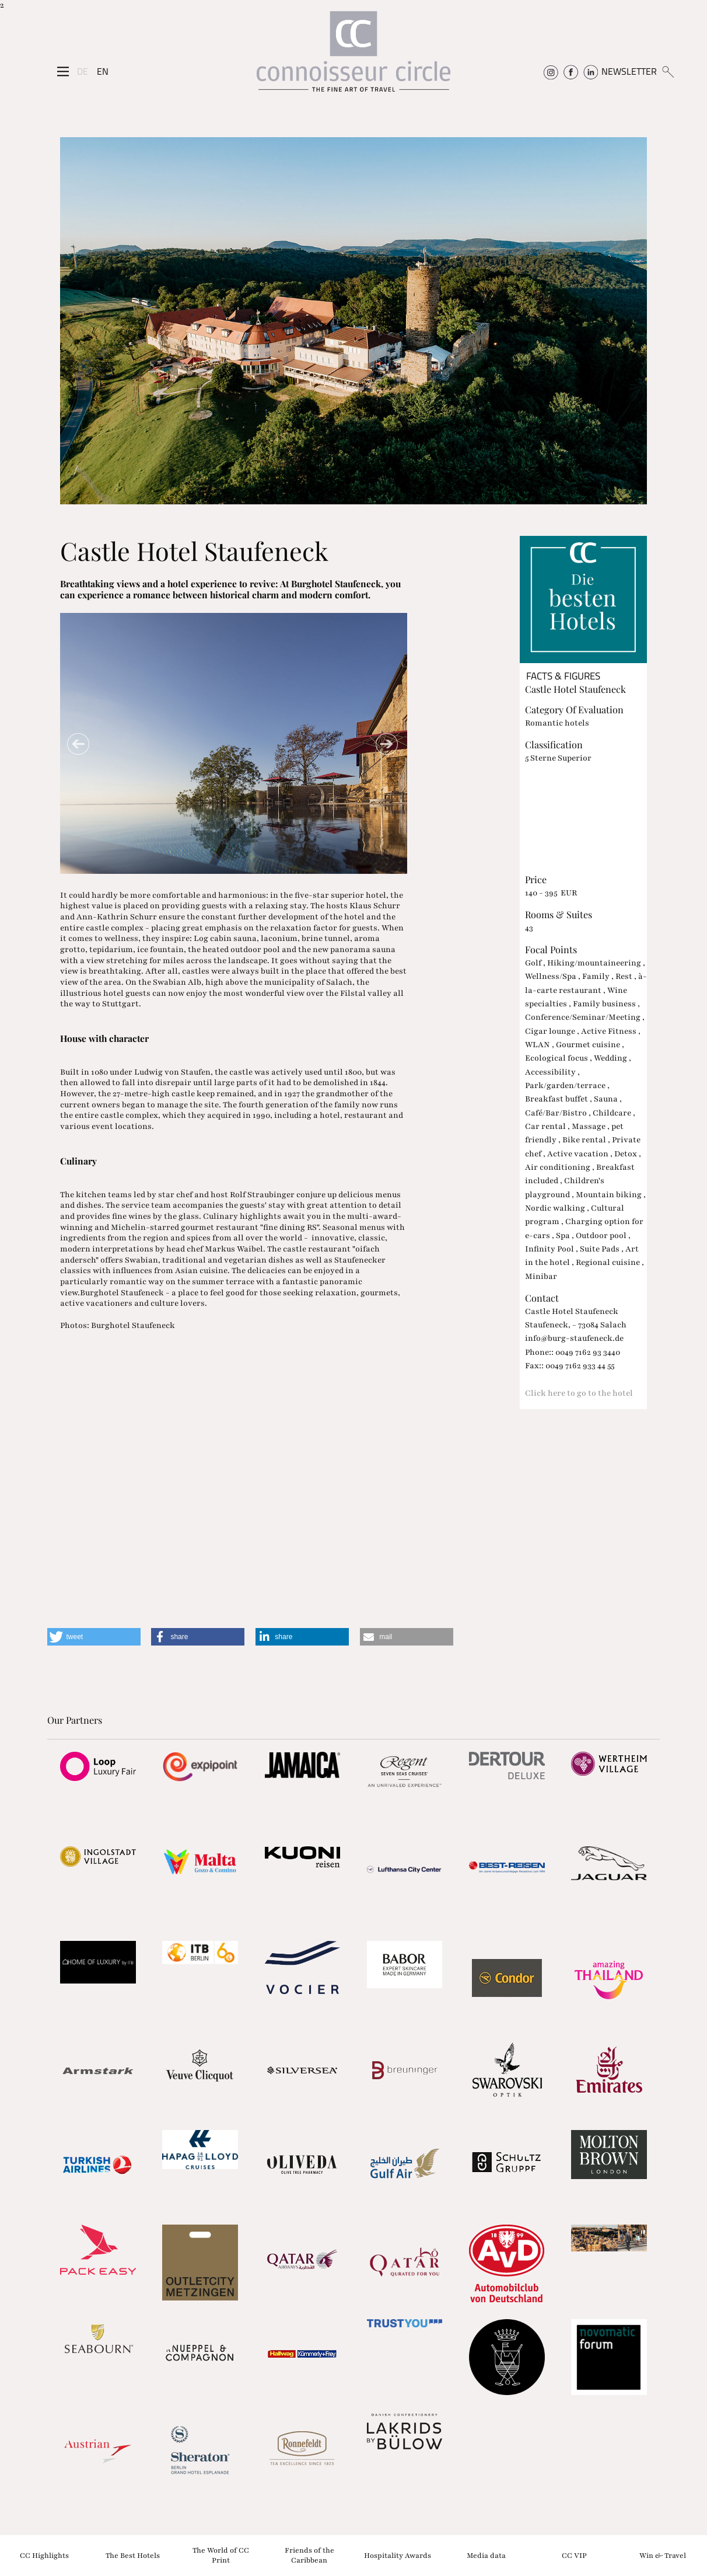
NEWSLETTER (629, 71)
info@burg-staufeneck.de (574, 1338)
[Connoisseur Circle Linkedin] (591, 71)
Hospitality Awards (397, 2555)
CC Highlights (44, 2555)
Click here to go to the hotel (579, 1393)
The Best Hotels (133, 2555)
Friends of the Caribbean (309, 2555)
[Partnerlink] (98, 1766)
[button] (94, 1637)
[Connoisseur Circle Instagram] (551, 71)
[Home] (353, 56)
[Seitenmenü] (63, 71)
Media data (486, 2555)
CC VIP (574, 2555)
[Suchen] (668, 71)
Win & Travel (662, 2555)
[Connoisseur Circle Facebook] (571, 71)
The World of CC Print (220, 2555)
